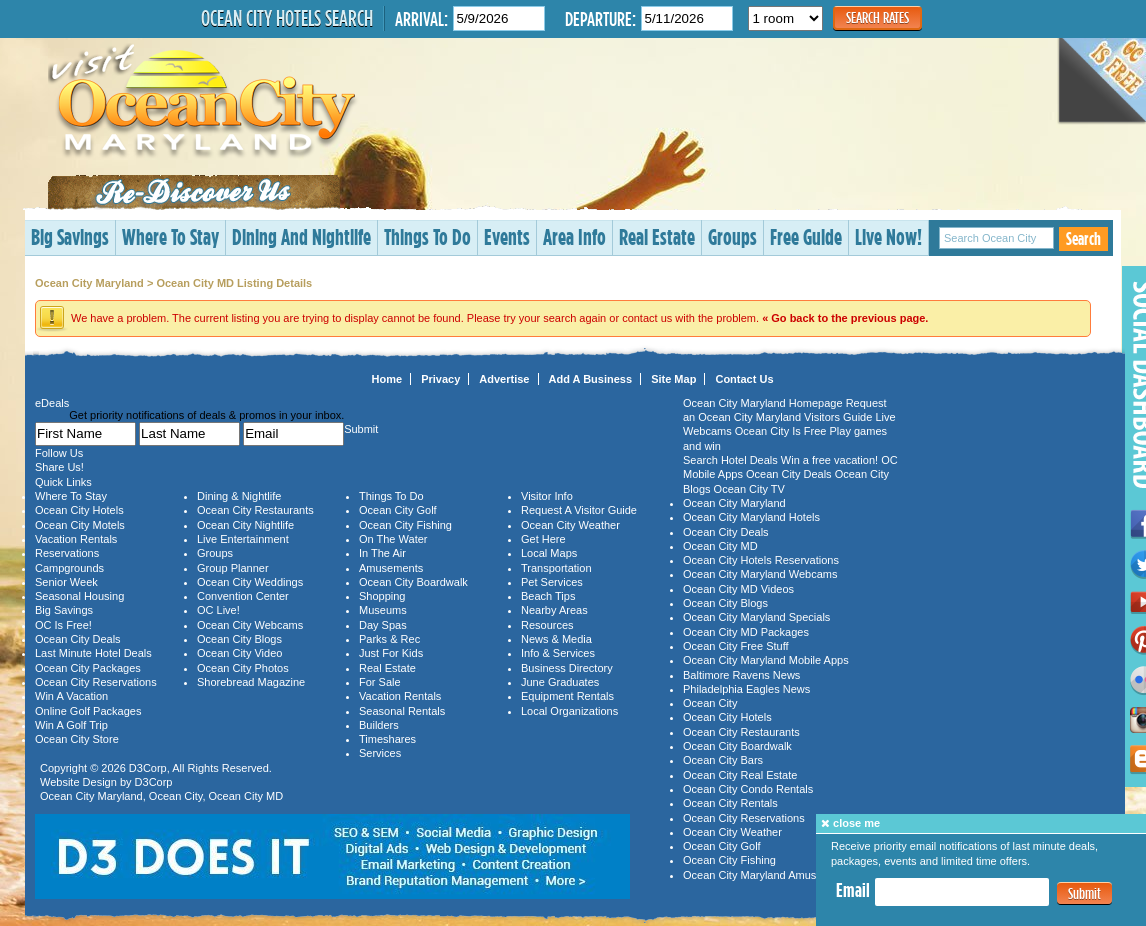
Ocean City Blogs (239, 639)
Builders (379, 725)
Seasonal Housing (79, 596)
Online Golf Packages (88, 711)
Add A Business (591, 379)
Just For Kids (391, 653)
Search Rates (877, 17)
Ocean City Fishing (405, 525)
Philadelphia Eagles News (746, 689)
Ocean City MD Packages (746, 632)
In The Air (382, 553)
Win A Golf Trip (71, 725)
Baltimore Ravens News (741, 675)
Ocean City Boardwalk (413, 582)
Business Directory (567, 668)
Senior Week (66, 582)
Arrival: (421, 18)
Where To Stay (170, 236)
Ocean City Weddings (250, 582)
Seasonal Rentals (402, 711)
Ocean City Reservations (96, 682)
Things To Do (427, 236)
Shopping (382, 596)
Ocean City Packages (88, 668)
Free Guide (806, 236)
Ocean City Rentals (730, 803)
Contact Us (744, 379)
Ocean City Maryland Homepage (763, 403)
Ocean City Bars (723, 760)
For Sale (380, 682)
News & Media (556, 639)
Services (380, 753)
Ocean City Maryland (89, 283)
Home (387, 379)
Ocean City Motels (80, 525)
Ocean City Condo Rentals (748, 789)
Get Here (543, 539)
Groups (732, 236)
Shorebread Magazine (251, 682)
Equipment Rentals (567, 696)
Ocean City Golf (398, 510)
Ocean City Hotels (79, 510)
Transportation (556, 568)
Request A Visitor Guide (579, 510)
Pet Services (552, 582)
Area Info (574, 236)
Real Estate (657, 236)
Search (1083, 238)
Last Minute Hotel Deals (93, 653)
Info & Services (558, 653)
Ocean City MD (246, 796)
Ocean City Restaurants (255, 510)
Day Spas (383, 625)
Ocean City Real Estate (740, 775)
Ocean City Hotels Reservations (761, 560)
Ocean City (176, 796)
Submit (1084, 893)
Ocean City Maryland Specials (756, 617)
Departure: (600, 18)
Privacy (440, 379)
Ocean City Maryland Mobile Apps (766, 660)
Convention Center (243, 596)
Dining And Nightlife (301, 236)
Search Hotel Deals (730, 460)
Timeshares (387, 739)
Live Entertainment (243, 539)
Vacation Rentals (76, 539)
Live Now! (888, 236)
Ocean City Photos (243, 668)
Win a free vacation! (829, 460)
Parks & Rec (389, 639)
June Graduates (560, 682)
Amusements (391, 568)
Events (507, 236)
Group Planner (233, 568)
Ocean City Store (77, 739)
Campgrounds (69, 568)
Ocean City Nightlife (245, 525)
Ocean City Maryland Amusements (767, 875)
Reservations (67, 553)
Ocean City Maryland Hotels (751, 517)
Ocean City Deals (78, 639)
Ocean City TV (749, 489)
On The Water (393, 539)
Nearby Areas (554, 610)
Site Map (673, 379)
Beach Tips (548, 596)
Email (853, 890)
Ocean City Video (239, 653)
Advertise (504, 379)
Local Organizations (569, 711)
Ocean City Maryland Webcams (760, 574)
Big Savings (70, 236)
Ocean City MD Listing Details (234, 283)
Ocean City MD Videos (738, 589)
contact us (647, 318)
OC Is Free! (63, 625)
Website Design (78, 782)
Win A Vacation (71, 696)
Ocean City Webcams (250, 625)
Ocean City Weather (570, 525)
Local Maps (549, 553)
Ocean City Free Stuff (736, 646)
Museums (383, 610)
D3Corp (148, 768)
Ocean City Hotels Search (287, 18)
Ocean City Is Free (781, 431)
